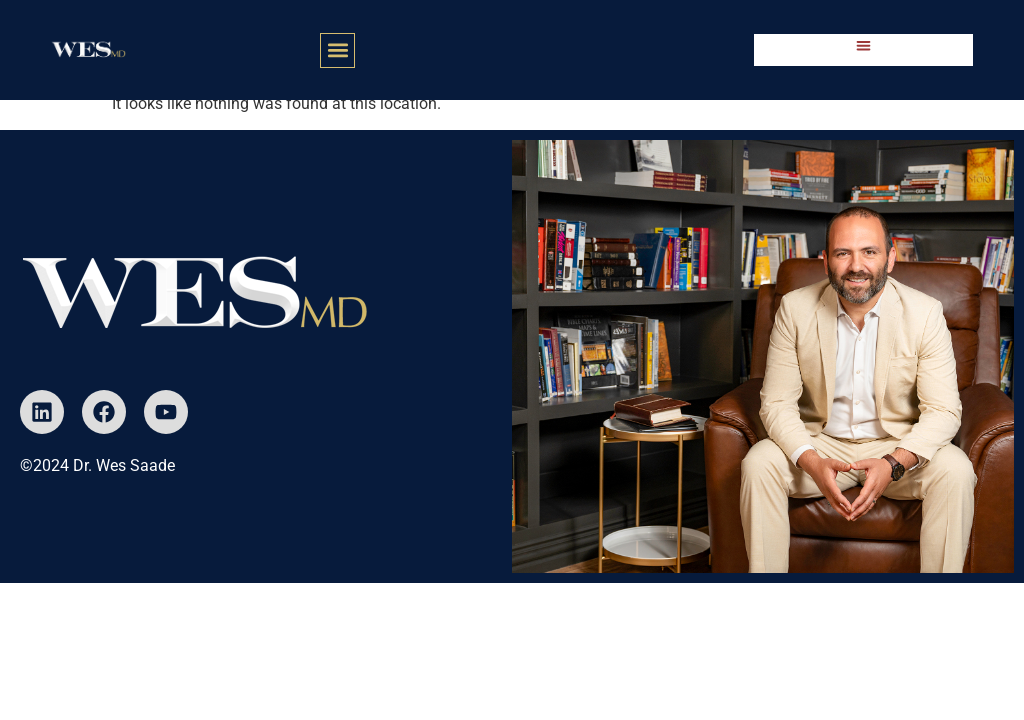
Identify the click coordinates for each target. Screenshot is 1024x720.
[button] (337, 50)
